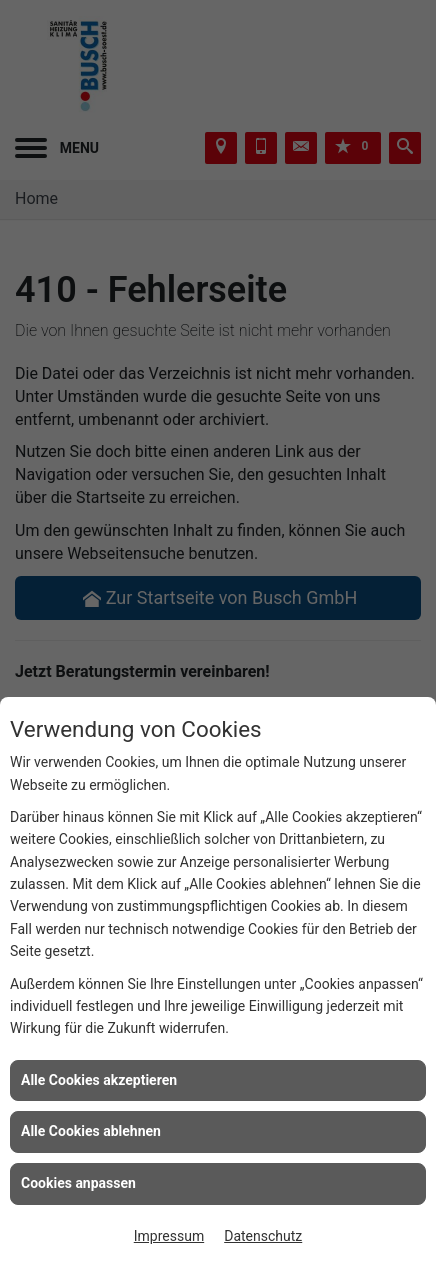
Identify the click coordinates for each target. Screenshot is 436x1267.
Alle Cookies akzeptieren (99, 1080)
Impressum (169, 1236)
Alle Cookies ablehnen (91, 1131)
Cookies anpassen (78, 1183)
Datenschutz (263, 1236)
